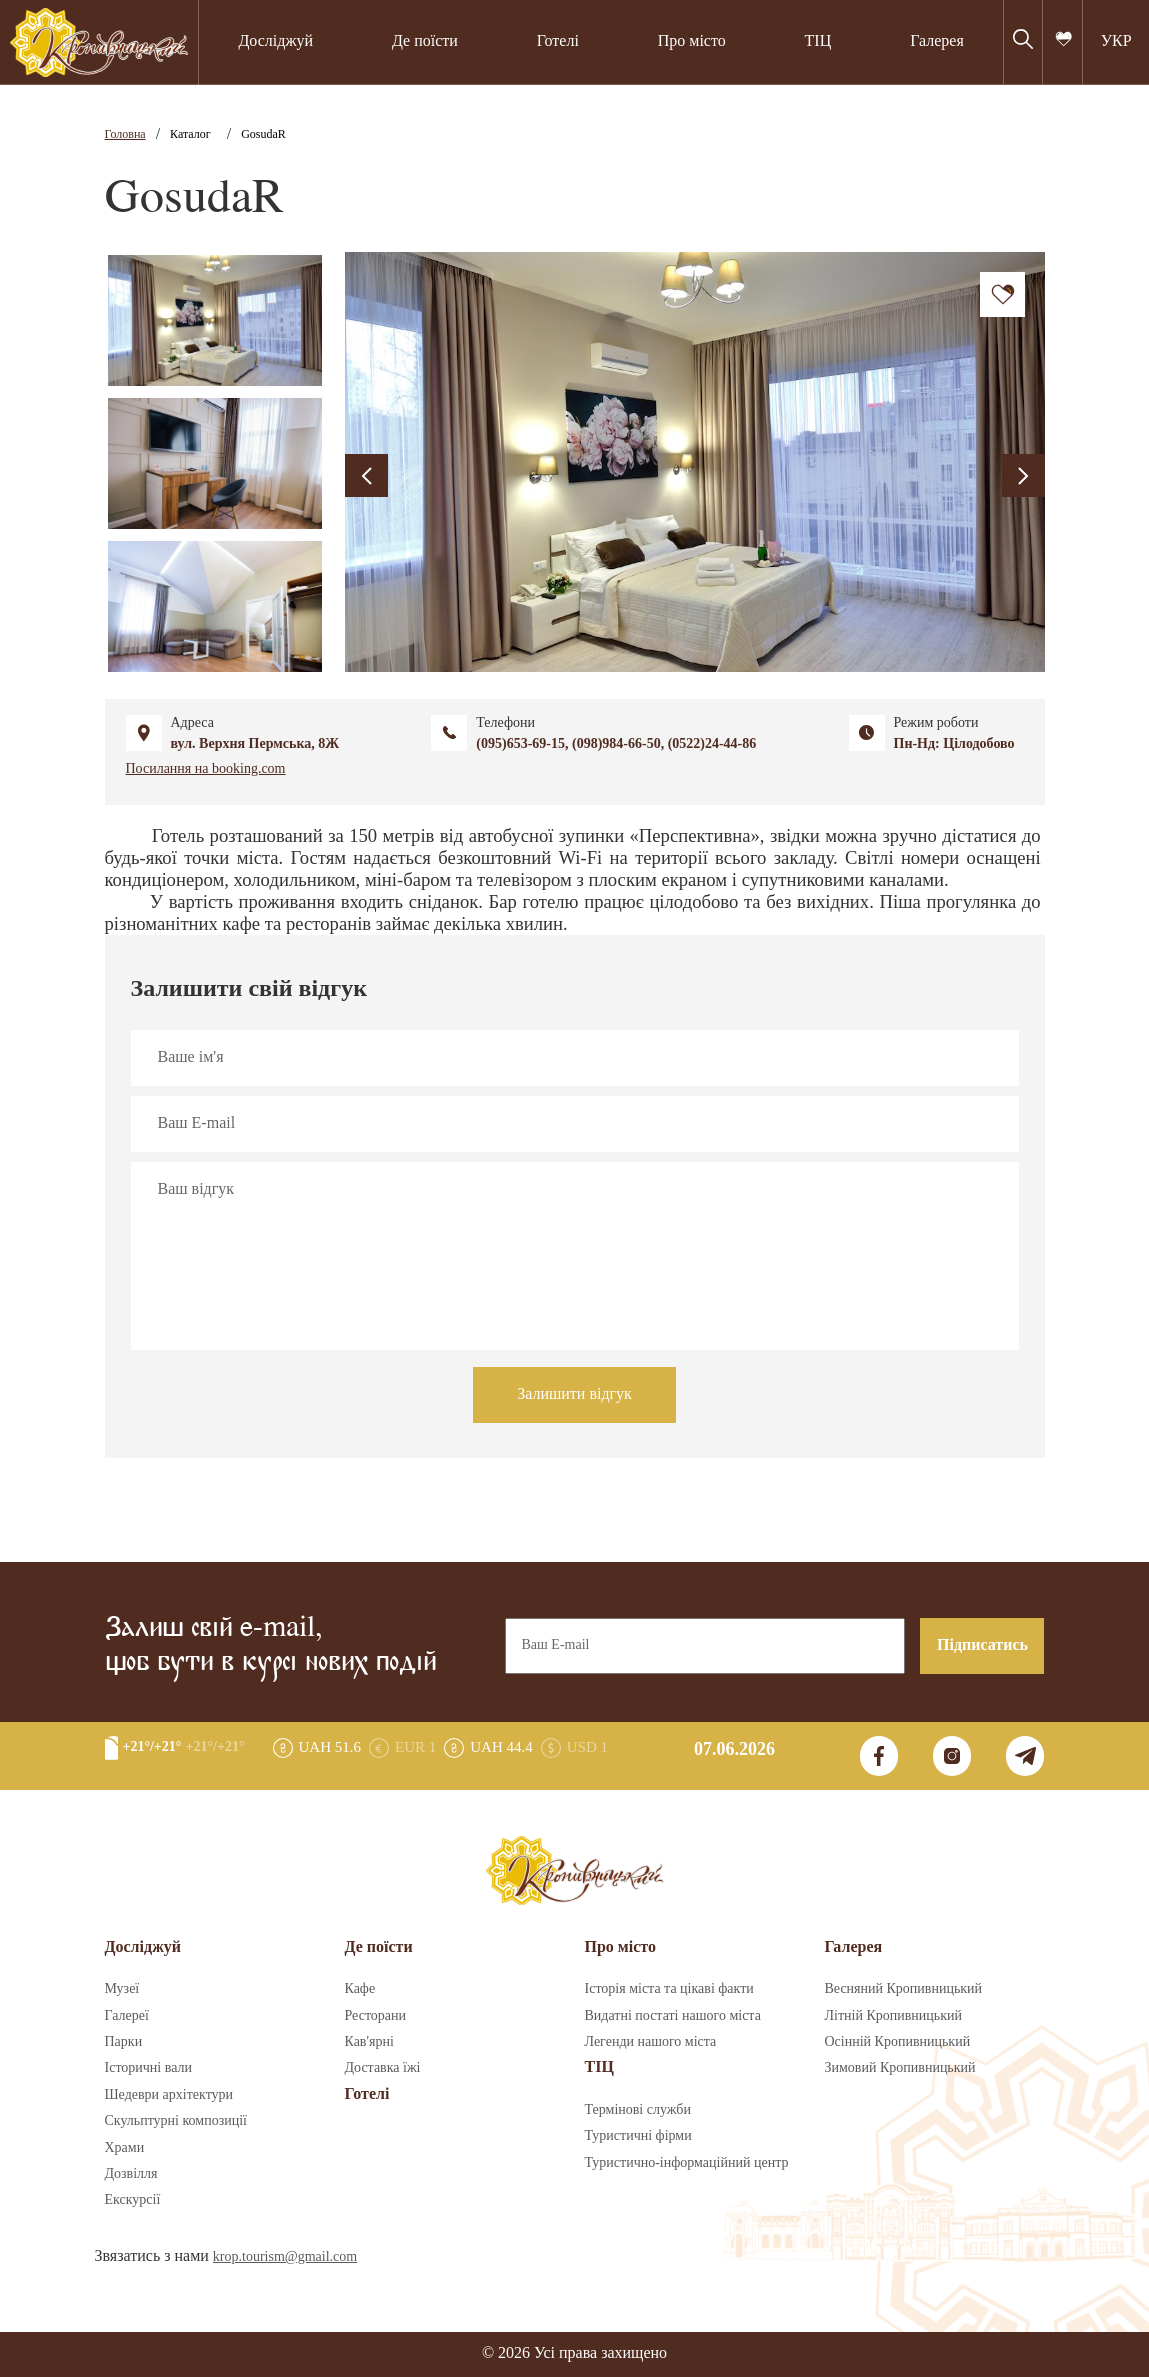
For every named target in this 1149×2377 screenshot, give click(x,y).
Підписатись (982, 1645)
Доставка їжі (383, 2068)
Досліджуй (275, 41)
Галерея (937, 41)
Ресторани (376, 2016)
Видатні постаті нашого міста (673, 2016)
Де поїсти (425, 41)
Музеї (122, 1989)
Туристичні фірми (638, 2136)
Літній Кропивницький (893, 2016)
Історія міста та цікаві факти (669, 1989)
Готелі (558, 41)
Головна (125, 134)
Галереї (127, 2016)
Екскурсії (133, 2200)
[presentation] (366, 475)
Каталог (190, 134)
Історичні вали (148, 2068)
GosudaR (263, 134)
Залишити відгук (574, 1394)
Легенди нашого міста (651, 2042)
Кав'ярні (369, 2042)
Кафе (360, 1989)
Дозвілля (131, 2174)
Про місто (692, 41)
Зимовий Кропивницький (900, 2068)
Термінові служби (638, 2110)
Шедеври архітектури (169, 2095)
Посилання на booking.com (206, 769)
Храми (125, 2148)
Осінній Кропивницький (898, 2042)
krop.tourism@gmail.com (285, 2257)
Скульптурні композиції (176, 2121)
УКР (1116, 41)
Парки (124, 2042)
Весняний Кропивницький (904, 1989)
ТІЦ (818, 41)
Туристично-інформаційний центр (687, 2163)
